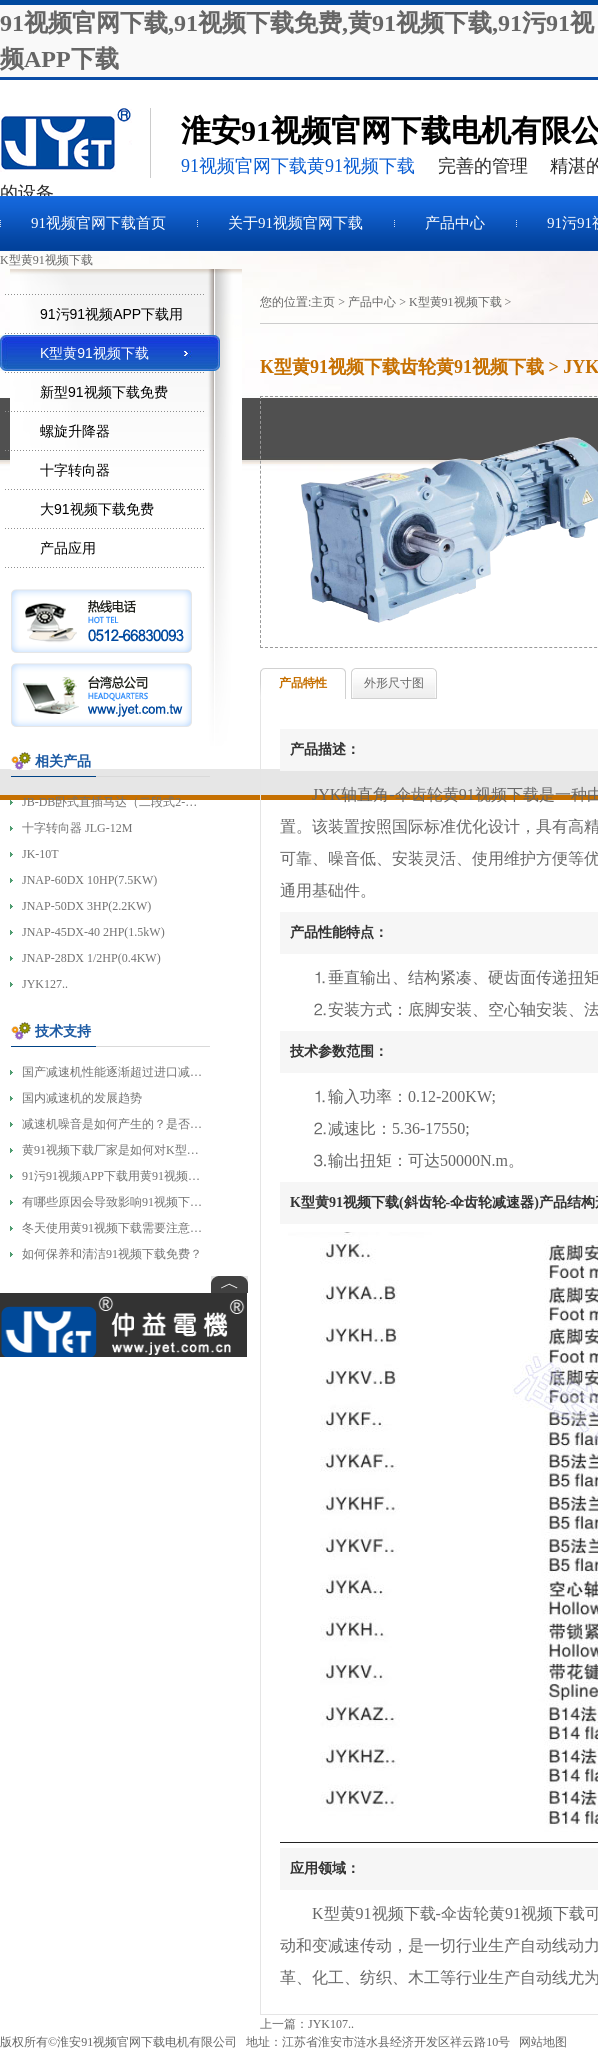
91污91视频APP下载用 (111, 314)
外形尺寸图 (394, 683)
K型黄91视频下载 (455, 302)
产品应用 (68, 548)
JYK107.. (331, 2024)
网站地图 (543, 2042)
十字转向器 (75, 470)
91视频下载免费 (75, 143)
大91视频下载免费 (97, 509)
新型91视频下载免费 (104, 392)
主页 (323, 302)
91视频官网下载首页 (98, 223)
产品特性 (303, 683)
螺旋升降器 (75, 431)
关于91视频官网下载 (295, 223)
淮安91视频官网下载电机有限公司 (147, 2042)
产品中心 (455, 223)
